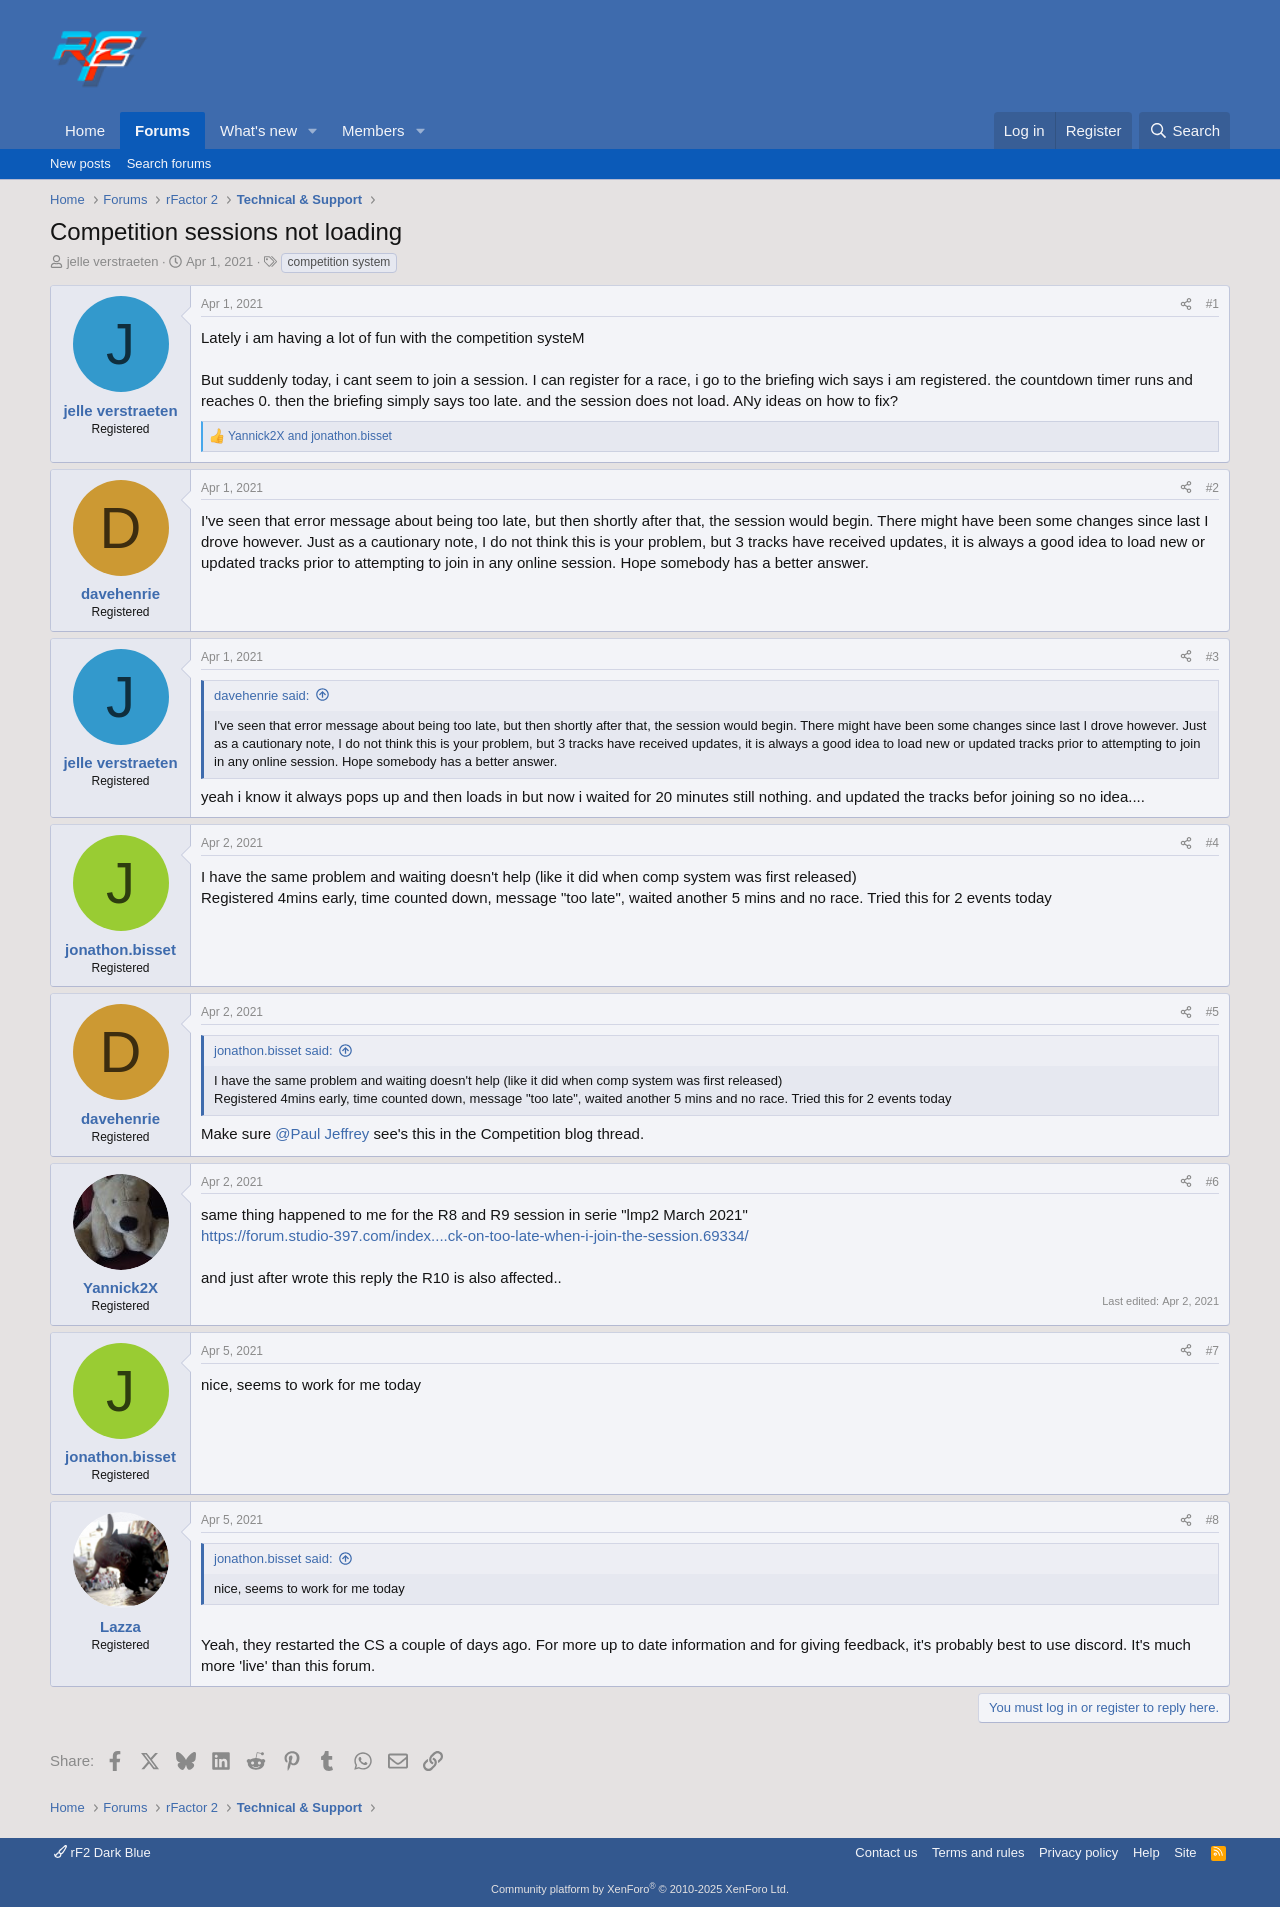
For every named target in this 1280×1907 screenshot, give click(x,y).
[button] (313, 130)
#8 (1212, 1520)
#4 (1212, 843)
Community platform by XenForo (640, 1889)
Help (1146, 1852)
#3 (1212, 657)
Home (85, 130)
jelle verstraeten (113, 261)
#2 (1212, 488)
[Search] (1184, 130)
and (310, 436)
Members (373, 130)
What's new (258, 130)
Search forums (169, 163)
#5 (1212, 1012)
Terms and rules (978, 1852)
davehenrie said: (261, 695)
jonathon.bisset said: (273, 1050)
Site (1185, 1852)
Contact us (886, 1852)
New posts (80, 163)
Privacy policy (1078, 1852)
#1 (1212, 304)
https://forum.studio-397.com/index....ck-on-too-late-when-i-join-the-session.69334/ (475, 1235)
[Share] (1186, 304)
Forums (162, 130)
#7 (1212, 1351)
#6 (1212, 1182)
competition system (339, 262)
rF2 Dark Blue (102, 1852)
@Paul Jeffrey (322, 1133)
